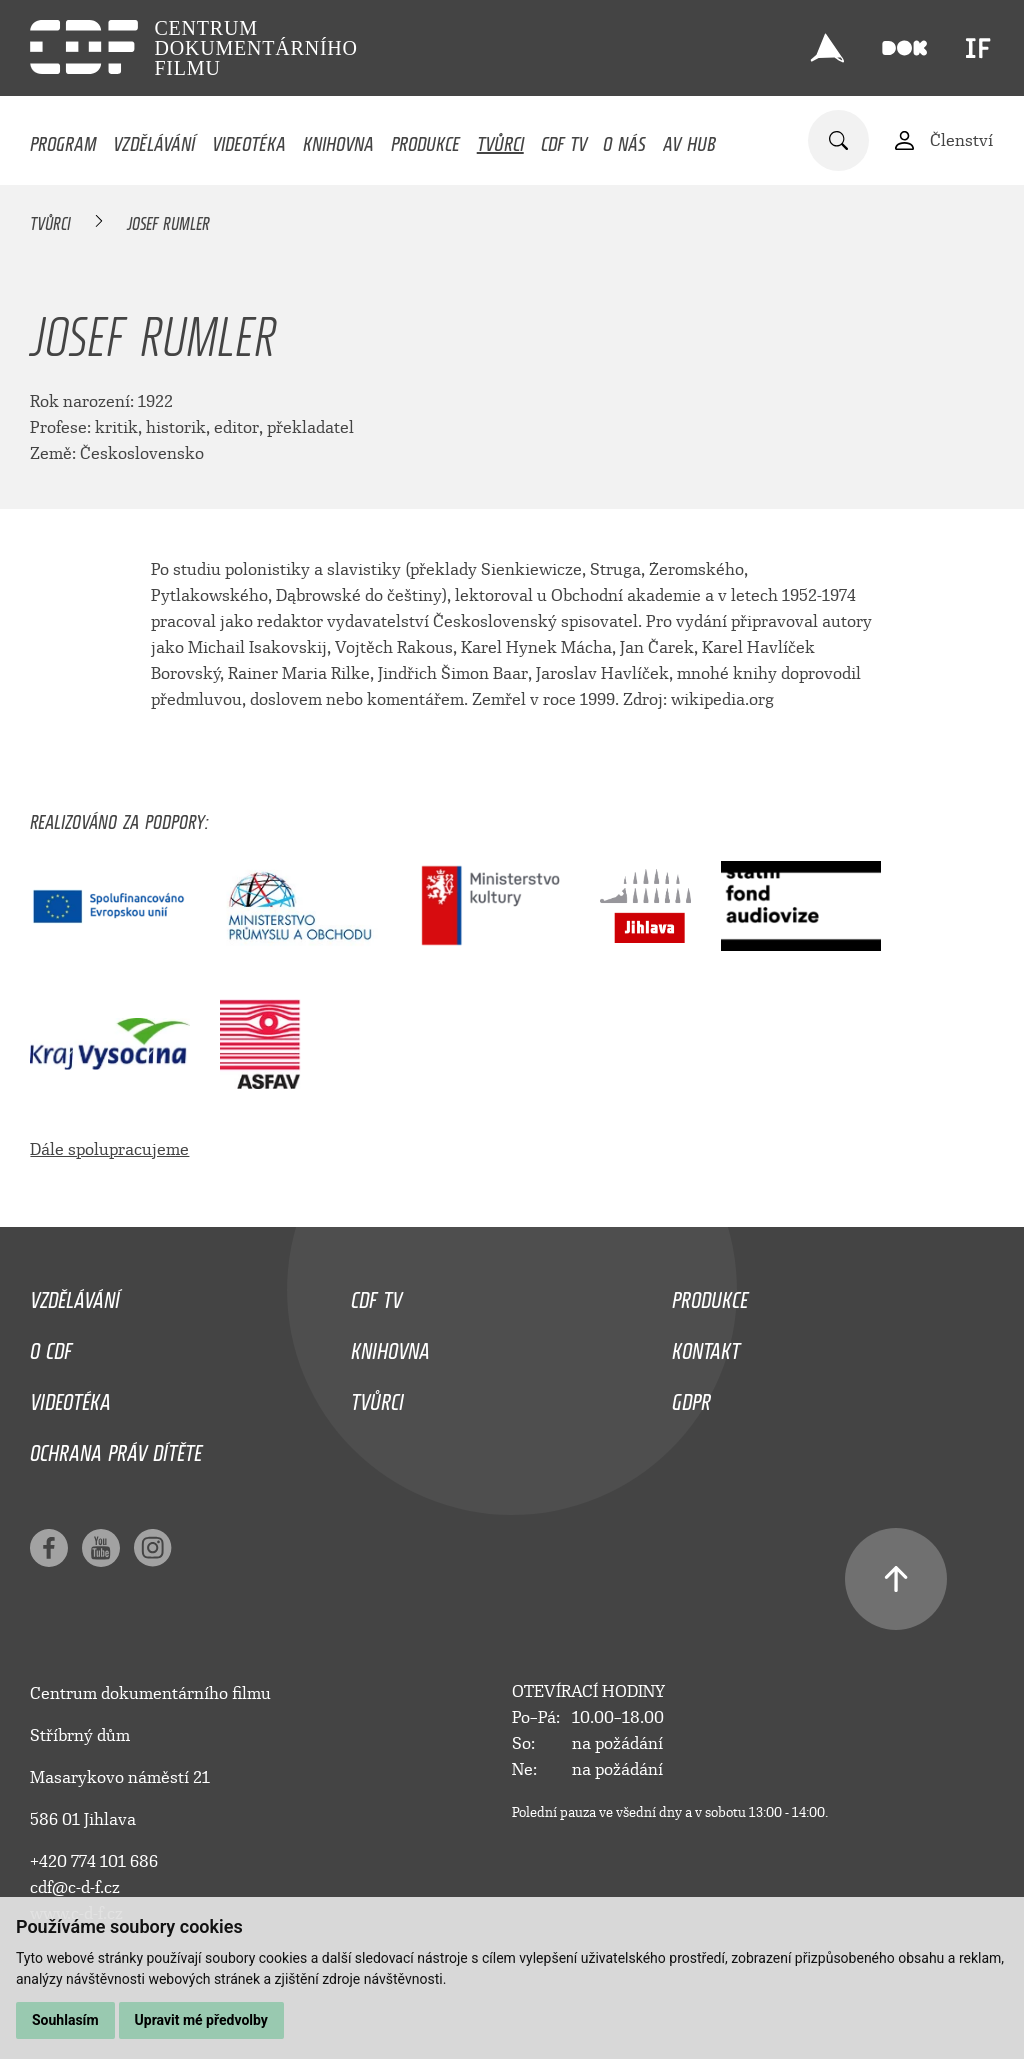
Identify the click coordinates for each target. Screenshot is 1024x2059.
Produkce (425, 139)
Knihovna (338, 139)
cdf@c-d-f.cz (75, 1887)
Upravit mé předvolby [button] (201, 2020)
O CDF (51, 1346)
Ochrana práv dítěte (116, 1448)
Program (63, 139)
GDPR (691, 1397)
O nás (624, 139)
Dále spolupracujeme (109, 1149)
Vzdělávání (154, 139)
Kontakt (706, 1346)
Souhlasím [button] (65, 2020)
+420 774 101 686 (94, 1861)
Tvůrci (500, 139)
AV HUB (689, 139)
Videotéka (249, 139)
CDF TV (564, 139)
